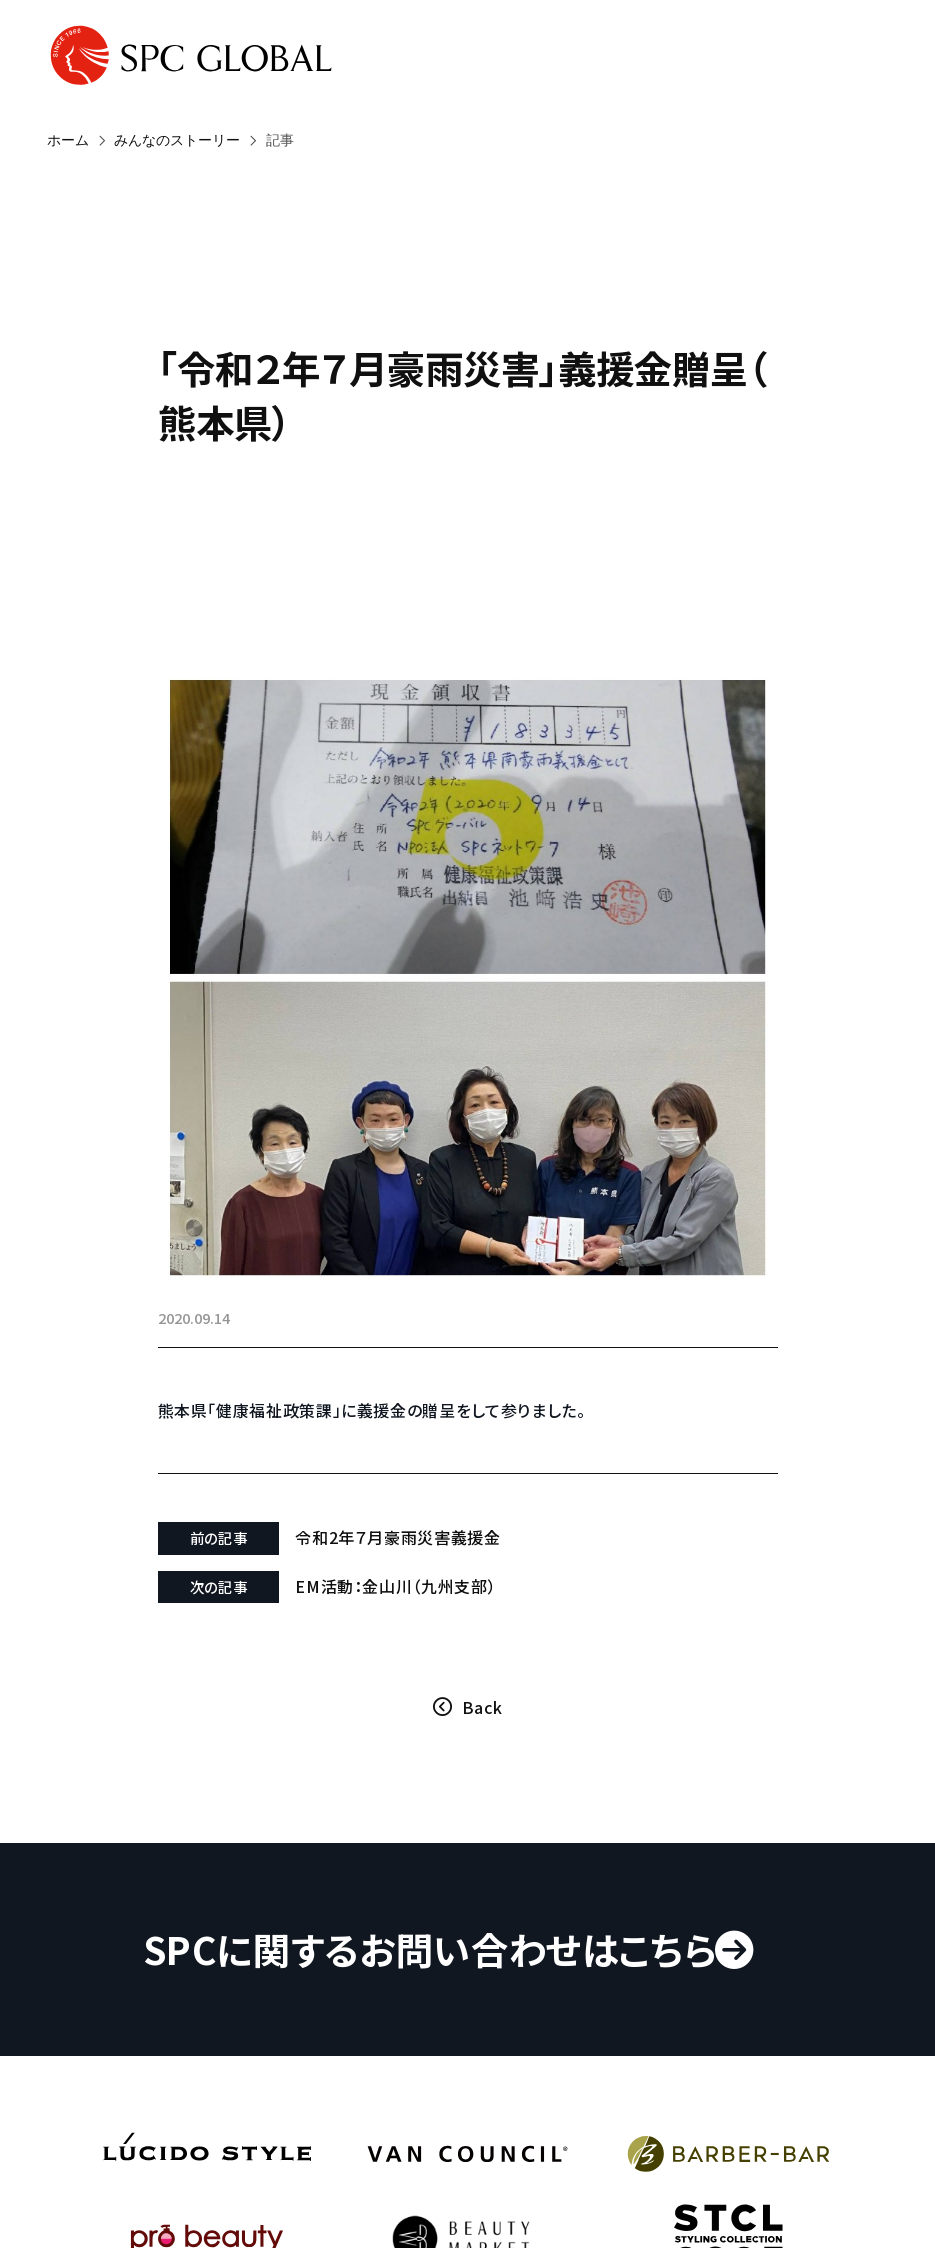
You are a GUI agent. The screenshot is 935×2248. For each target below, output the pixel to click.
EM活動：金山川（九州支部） (395, 1586)
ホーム (68, 140)
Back (482, 1707)
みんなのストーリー (177, 140)
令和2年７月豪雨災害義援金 (397, 1537)
